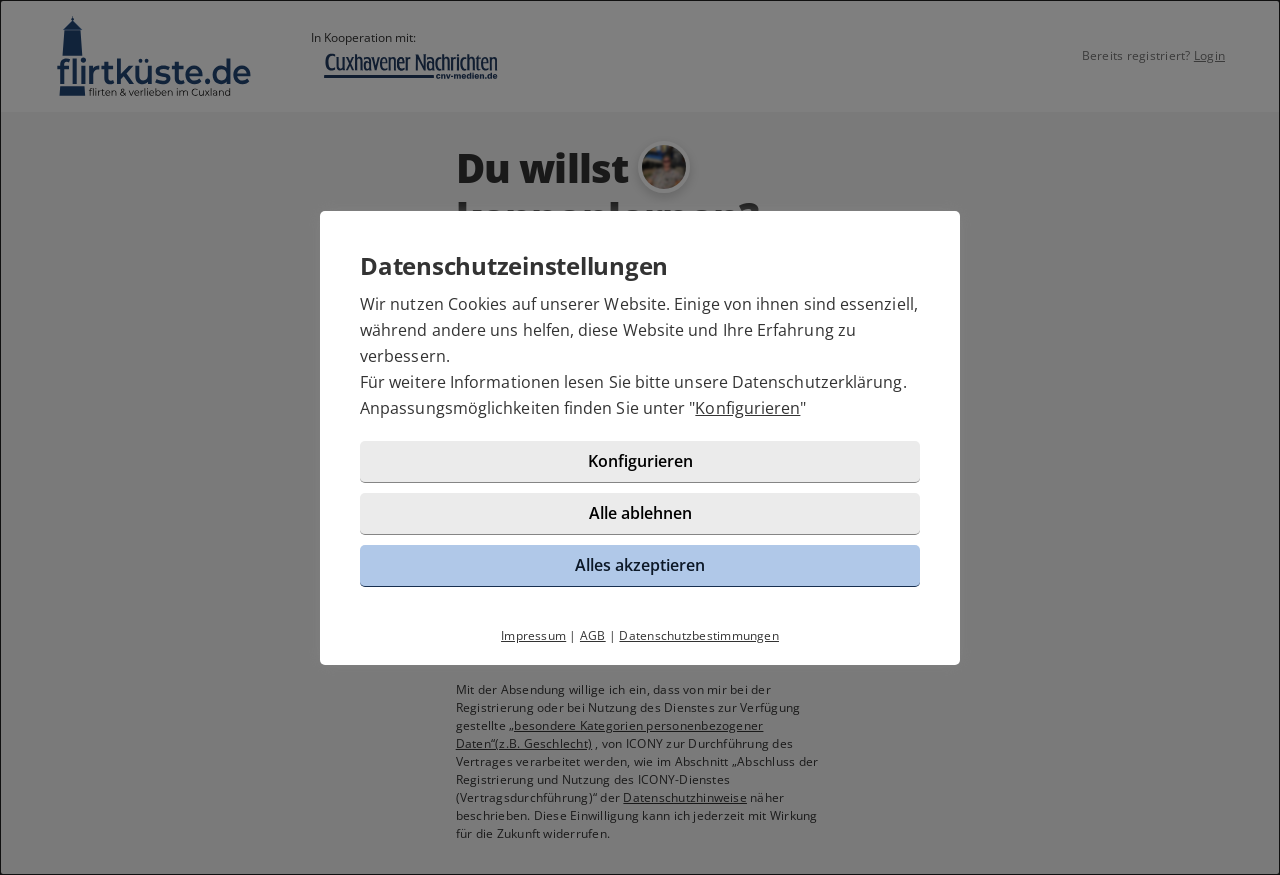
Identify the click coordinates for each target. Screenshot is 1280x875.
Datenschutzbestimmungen (699, 635)
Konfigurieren (747, 408)
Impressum (533, 635)
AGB (593, 635)
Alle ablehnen (640, 513)
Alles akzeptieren (640, 565)
